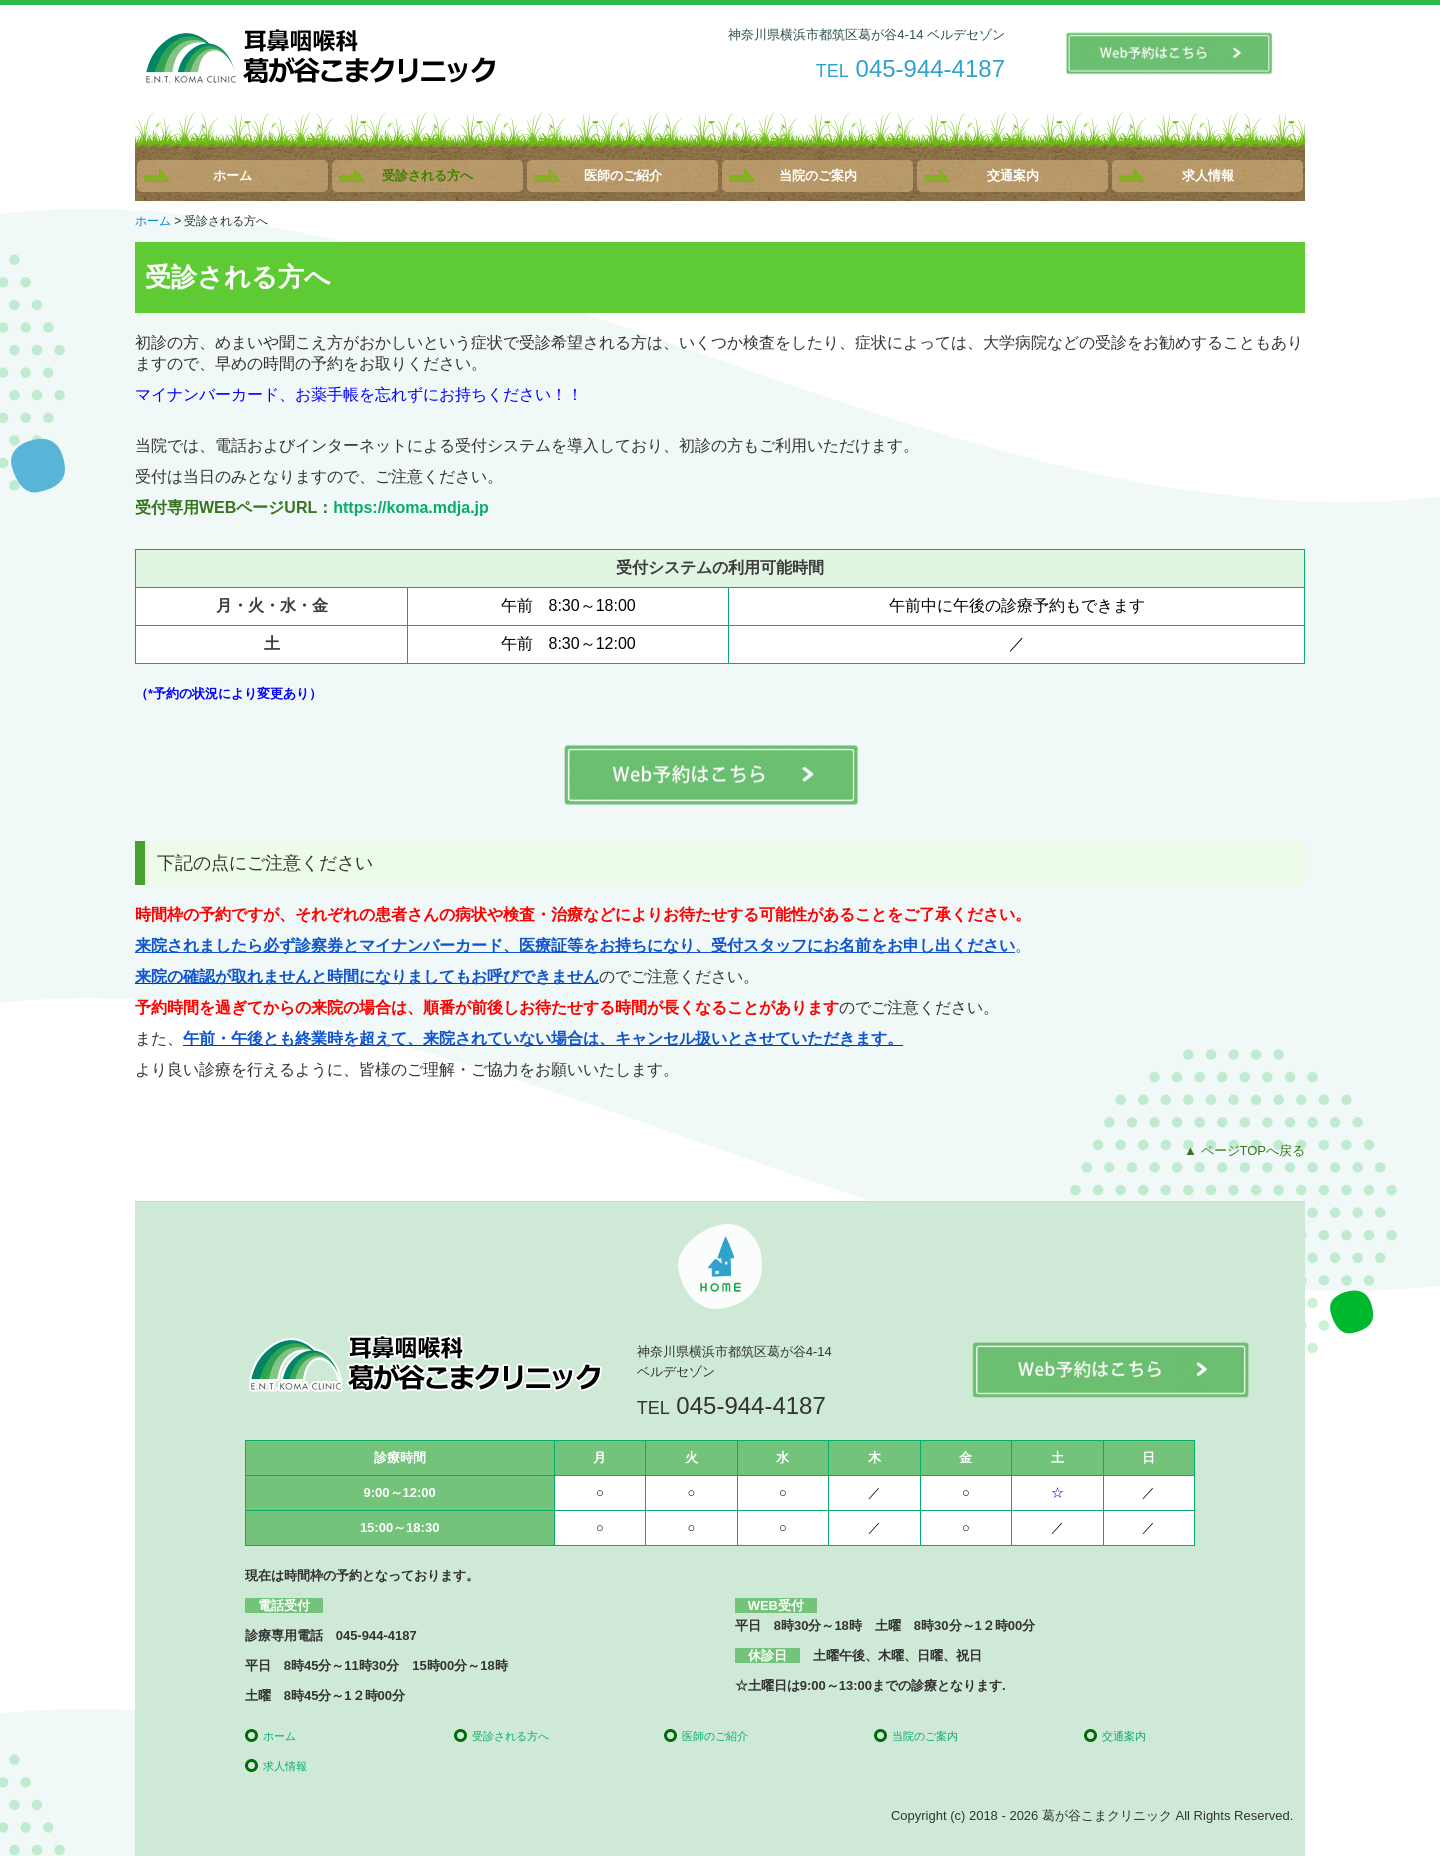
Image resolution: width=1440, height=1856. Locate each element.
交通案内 (1013, 175)
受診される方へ (427, 175)
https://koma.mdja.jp (411, 507)
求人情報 (1208, 175)
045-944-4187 (930, 68)
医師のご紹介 (623, 175)
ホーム (232, 175)
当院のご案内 (818, 175)
